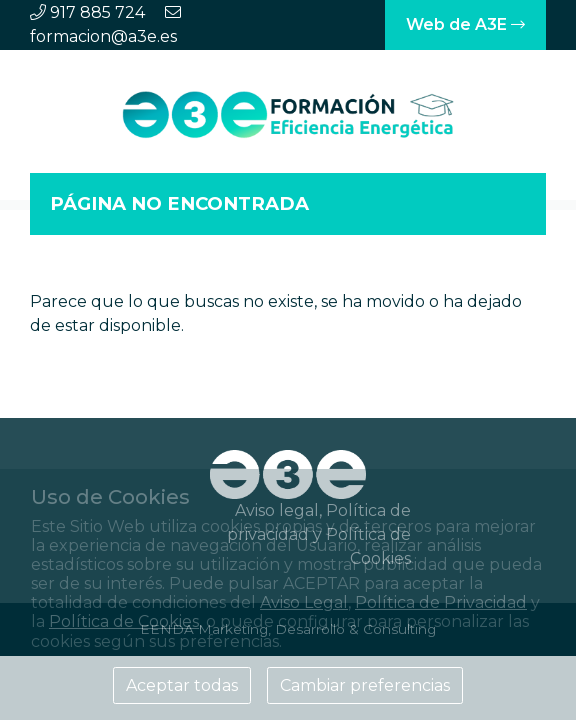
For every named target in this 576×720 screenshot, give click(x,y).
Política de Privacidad (441, 602)
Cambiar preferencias (365, 685)
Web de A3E (465, 24)
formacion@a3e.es (103, 36)
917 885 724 (97, 12)
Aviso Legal (304, 602)
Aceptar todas (182, 685)
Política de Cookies (124, 621)
